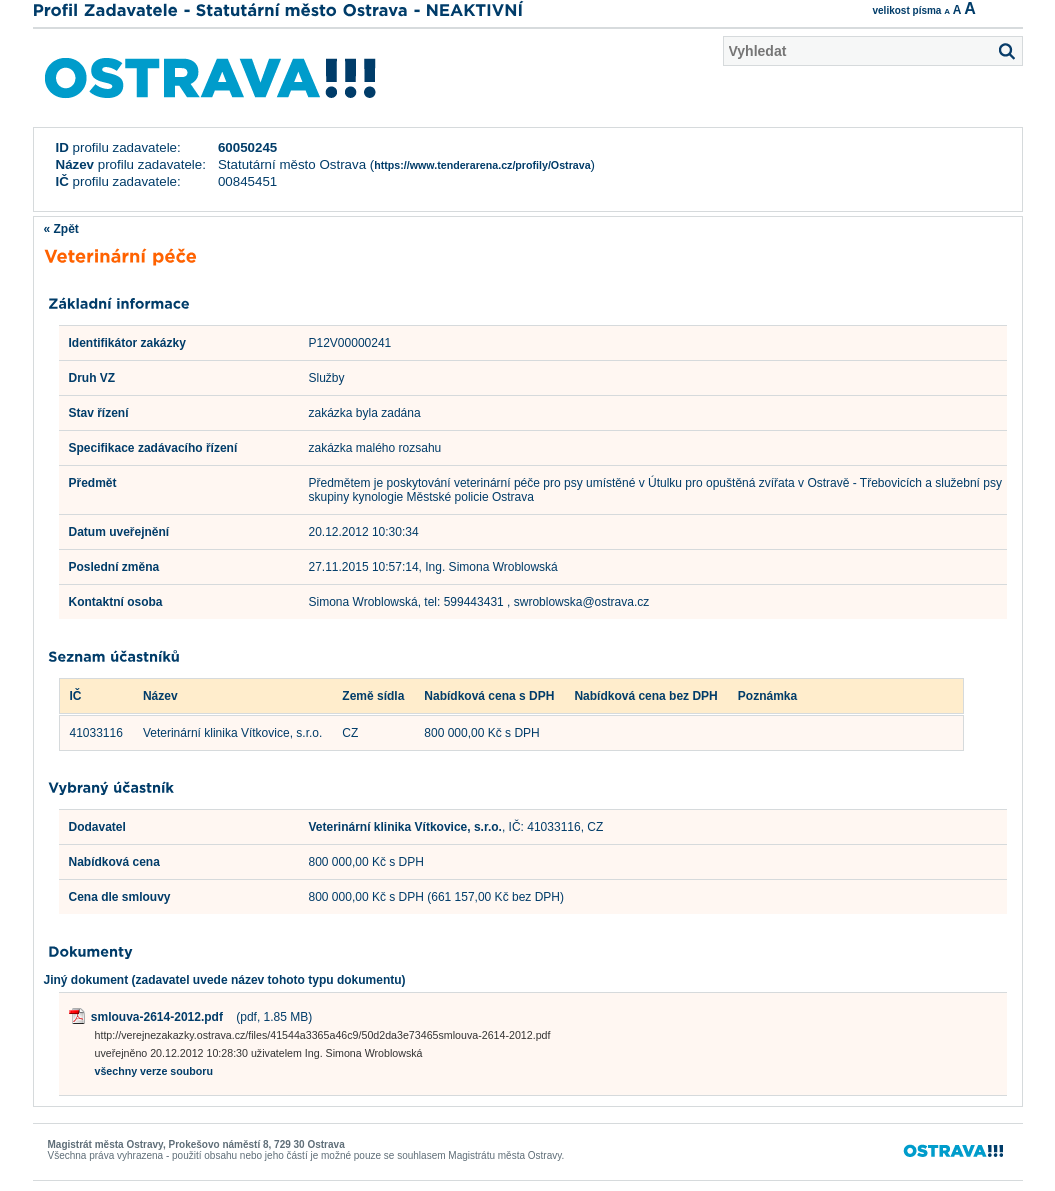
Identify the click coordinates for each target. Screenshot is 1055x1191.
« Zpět (61, 229)
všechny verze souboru (154, 1071)
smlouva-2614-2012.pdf (157, 1017)
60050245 (247, 147)
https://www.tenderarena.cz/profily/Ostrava (482, 165)
